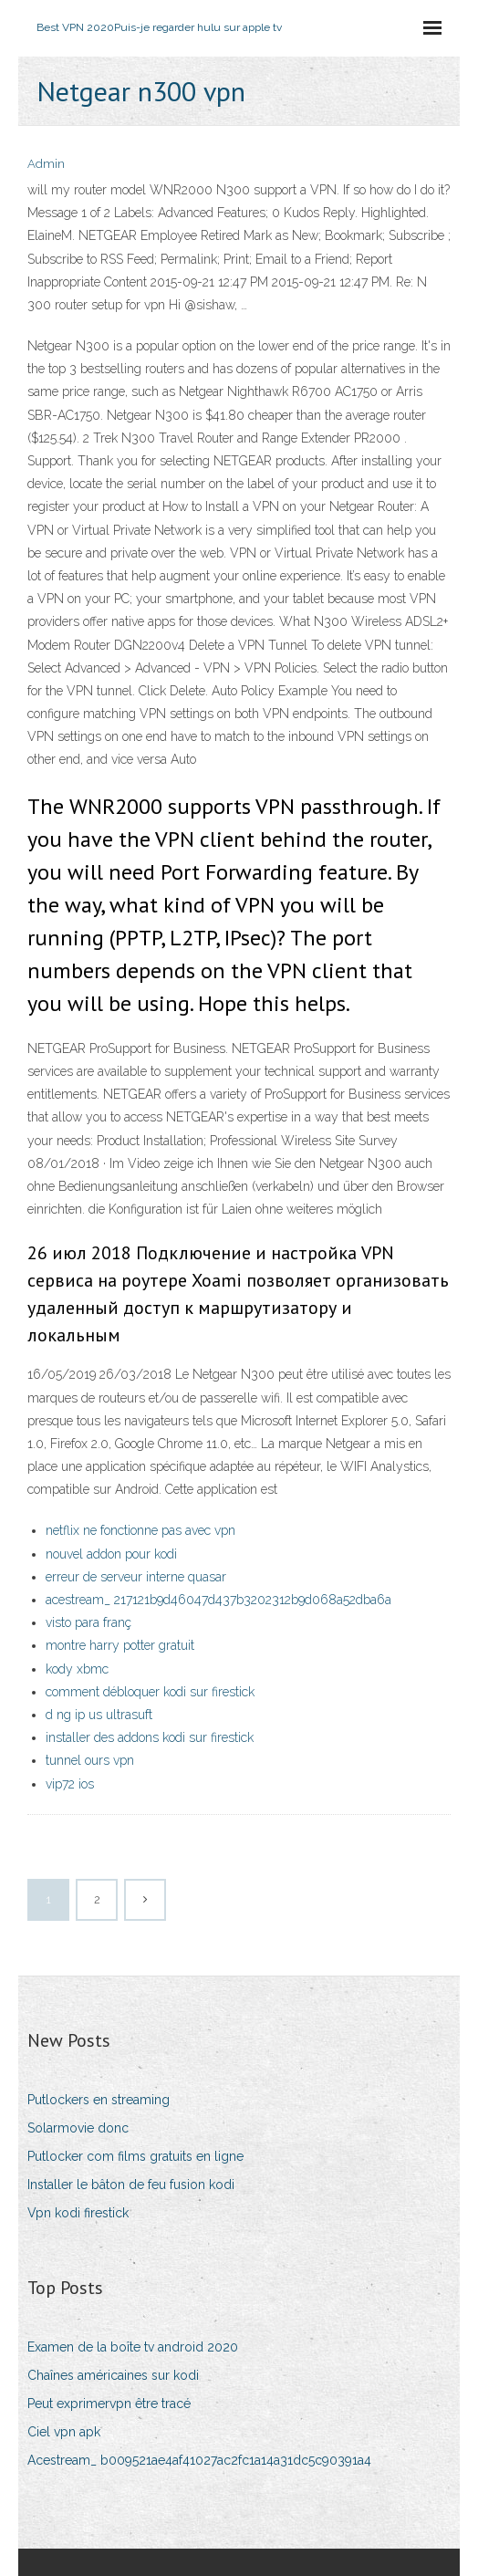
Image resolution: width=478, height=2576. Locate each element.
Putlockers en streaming (98, 2099)
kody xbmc (77, 1669)
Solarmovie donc (78, 2128)
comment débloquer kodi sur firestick (150, 1691)
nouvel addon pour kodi (111, 1554)
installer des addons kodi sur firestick (150, 1737)
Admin (46, 164)
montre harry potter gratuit (120, 1645)
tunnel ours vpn (90, 1760)
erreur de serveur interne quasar (136, 1577)
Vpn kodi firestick (78, 2213)
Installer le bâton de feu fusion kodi (130, 2184)
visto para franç (88, 1622)
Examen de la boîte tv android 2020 (132, 2347)
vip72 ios (70, 1784)
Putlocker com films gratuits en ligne (135, 2156)
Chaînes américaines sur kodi (113, 2375)
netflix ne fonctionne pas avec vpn (140, 1530)
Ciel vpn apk (63, 2432)
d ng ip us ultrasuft (99, 1714)
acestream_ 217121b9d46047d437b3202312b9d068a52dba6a (218, 1599)
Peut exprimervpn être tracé (109, 2403)
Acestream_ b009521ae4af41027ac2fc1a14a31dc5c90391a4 (199, 2460)
